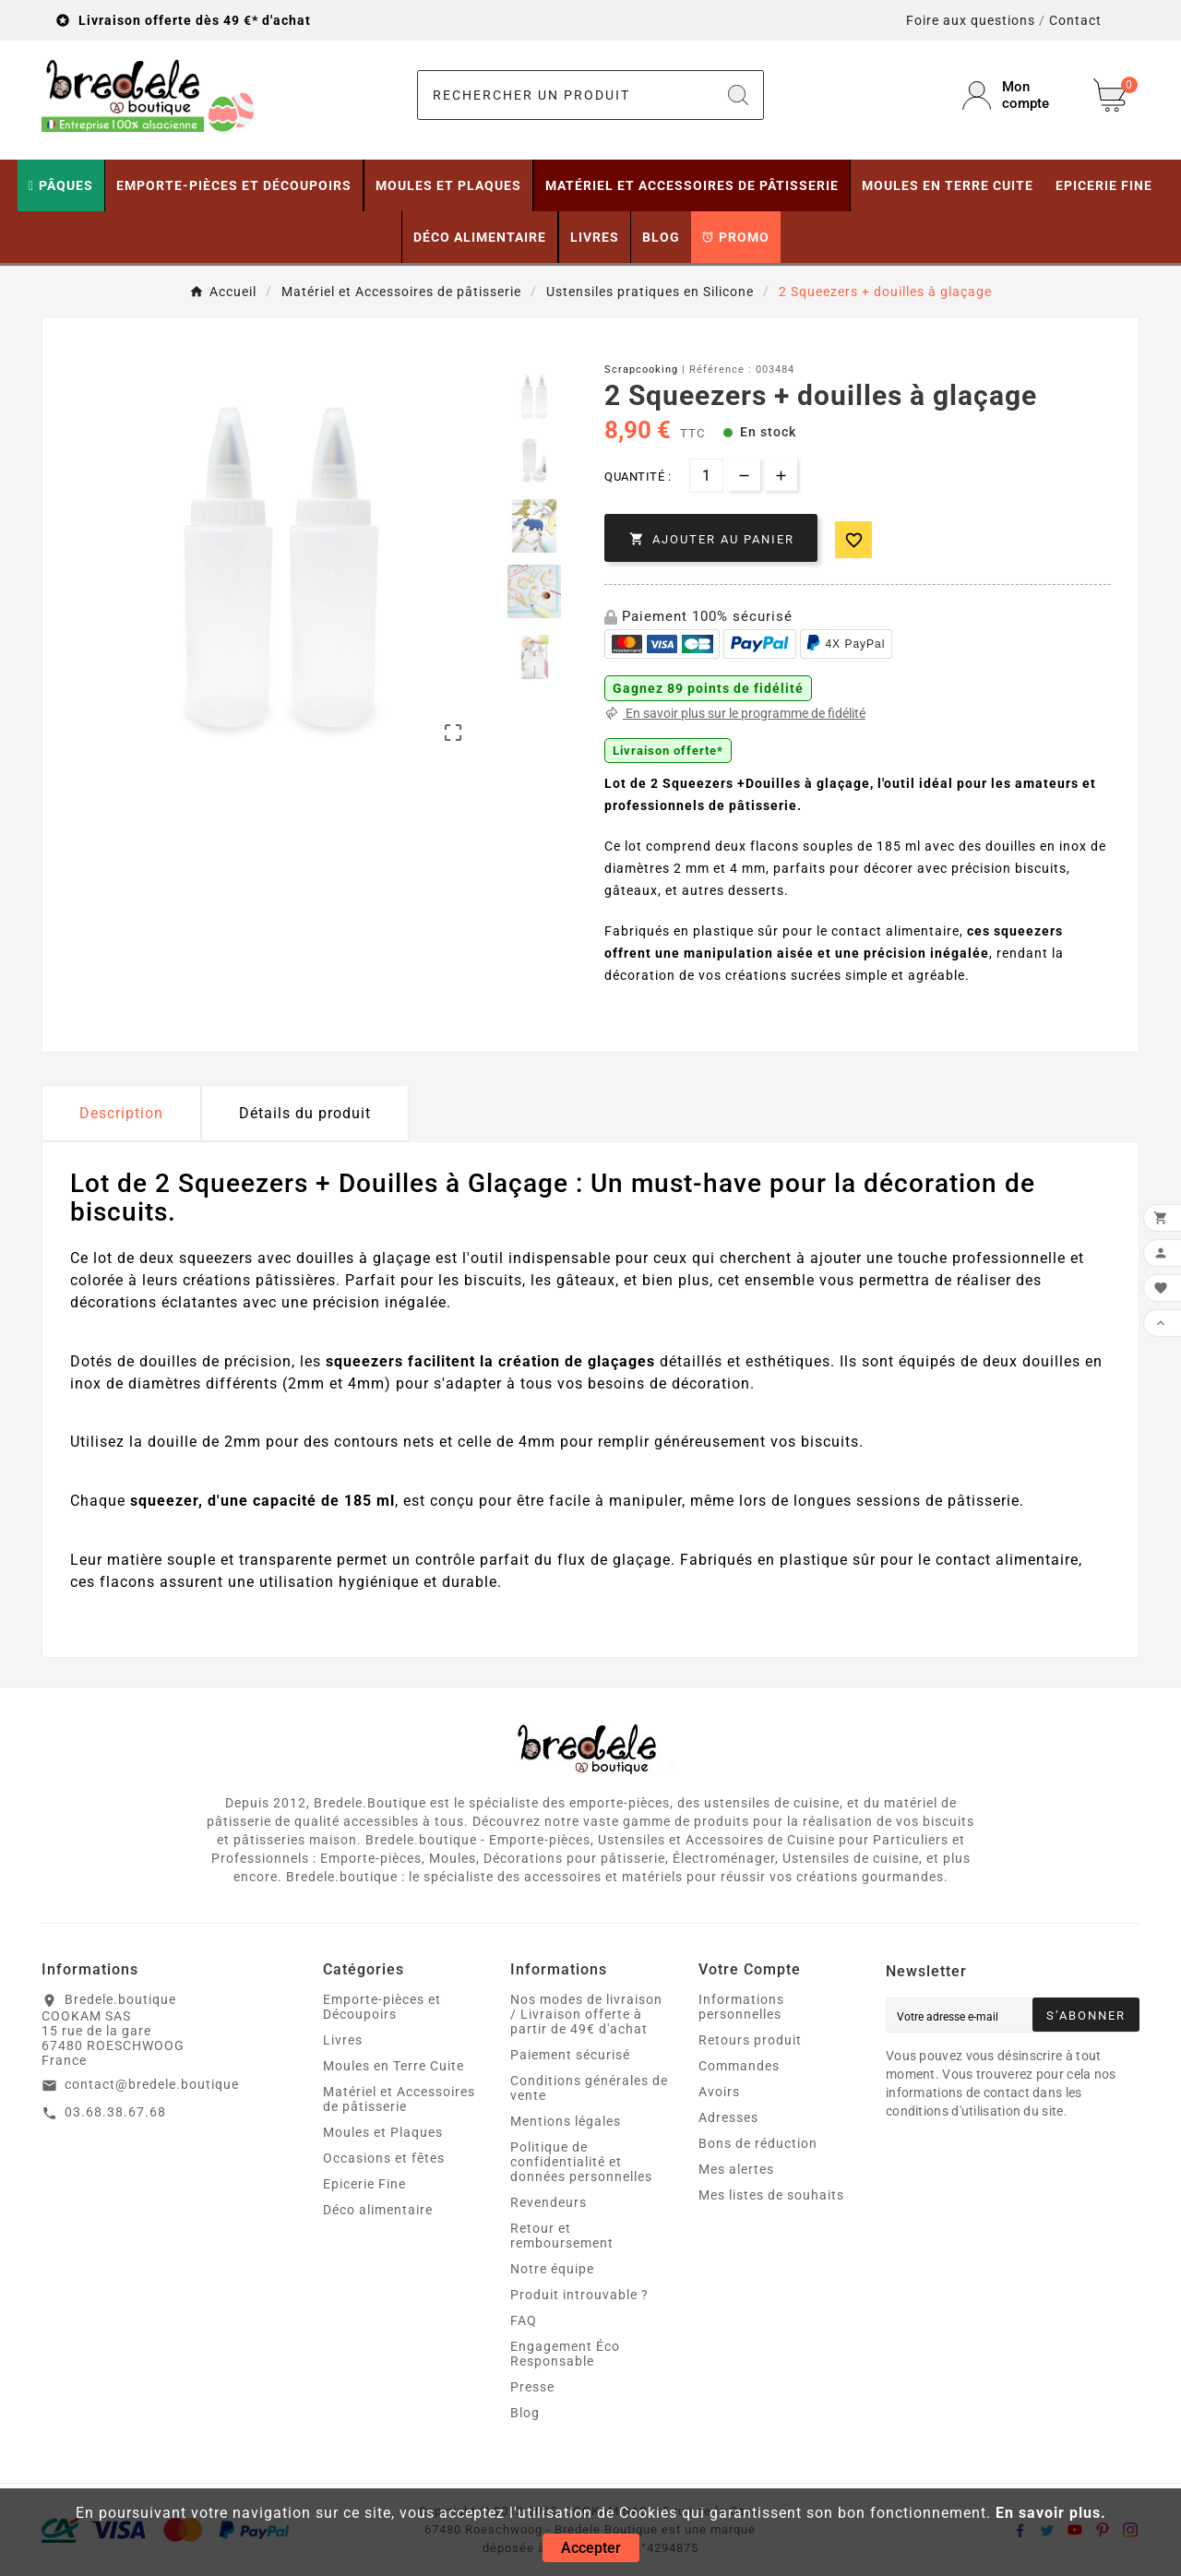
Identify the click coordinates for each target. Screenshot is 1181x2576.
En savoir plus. (1051, 2513)
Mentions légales (565, 2121)
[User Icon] (1016, 95)
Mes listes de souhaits (771, 2195)
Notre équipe (552, 2268)
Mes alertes (736, 2169)
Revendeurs (548, 2202)
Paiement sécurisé (570, 2054)
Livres (343, 2040)
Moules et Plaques (383, 2132)
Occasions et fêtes (384, 2158)
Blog (525, 2412)
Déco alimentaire (378, 2209)
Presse (532, 2386)
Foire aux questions (970, 20)
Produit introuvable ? (579, 2294)
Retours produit (750, 2040)
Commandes (739, 2065)
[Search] (738, 95)
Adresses (728, 2117)
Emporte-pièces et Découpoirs (382, 2006)
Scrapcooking (641, 370)
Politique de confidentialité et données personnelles (581, 2162)
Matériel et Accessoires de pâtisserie (399, 2099)
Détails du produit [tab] (305, 1113)
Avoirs (719, 2091)
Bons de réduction (757, 2143)
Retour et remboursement (562, 2235)
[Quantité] (706, 476)
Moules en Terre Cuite (393, 2065)
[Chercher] (566, 95)
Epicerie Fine (364, 2183)
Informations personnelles (741, 2006)
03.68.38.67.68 (115, 2112)
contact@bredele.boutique (152, 2084)
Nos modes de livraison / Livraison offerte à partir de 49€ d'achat (586, 2014)
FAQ (523, 2320)
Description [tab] (121, 1113)
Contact (1075, 20)
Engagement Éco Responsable (565, 2353)
